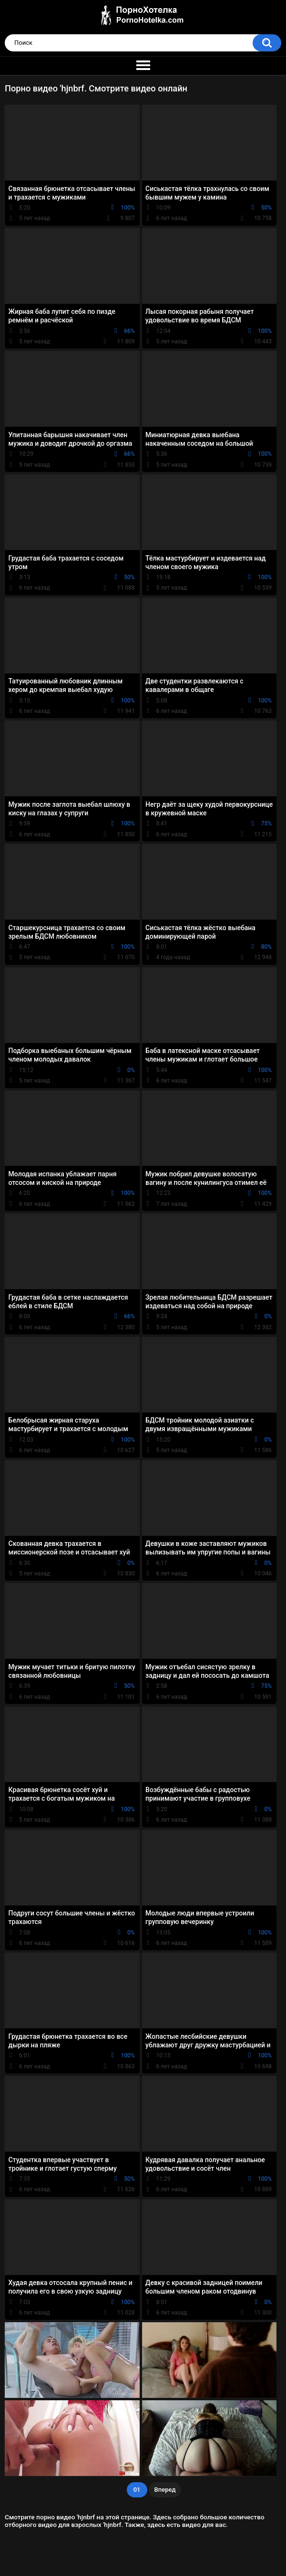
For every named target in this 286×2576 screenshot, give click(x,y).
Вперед (165, 2489)
